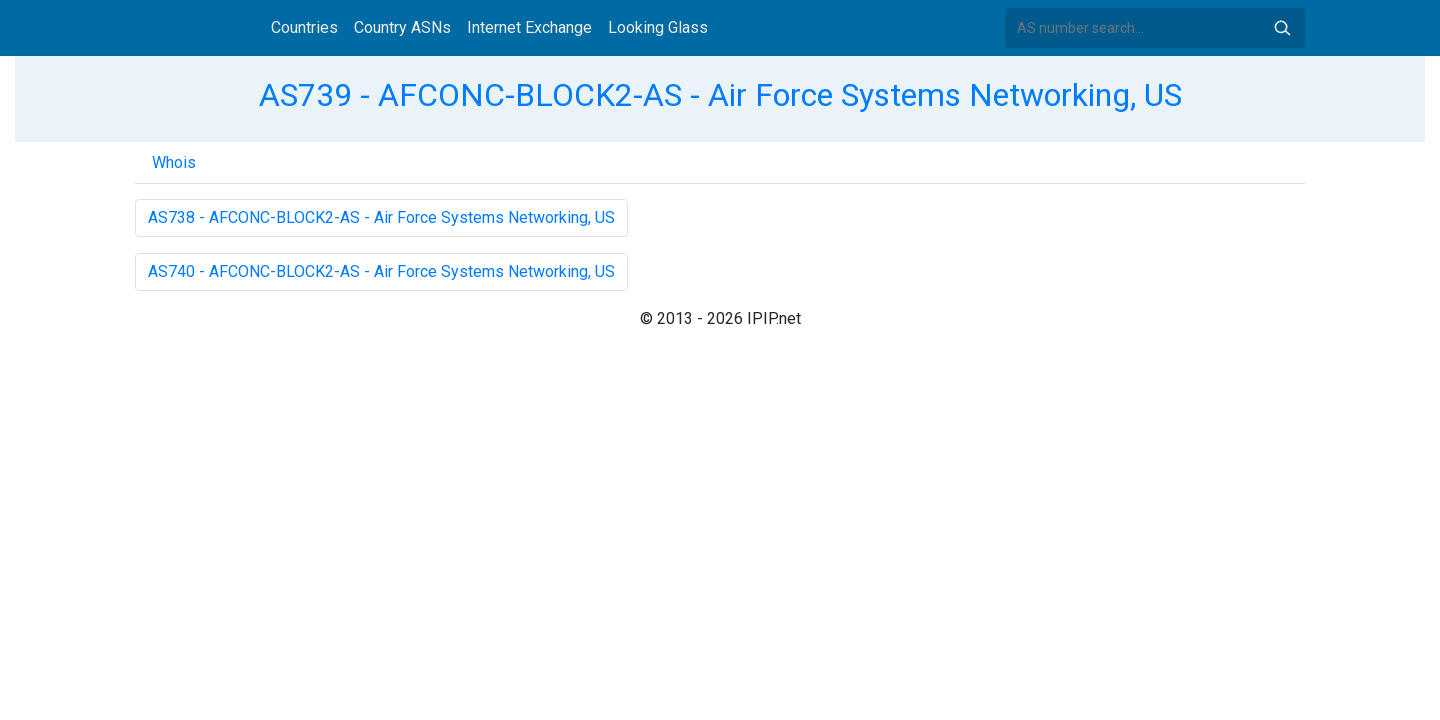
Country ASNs (402, 27)
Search (1282, 28)
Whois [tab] (174, 162)
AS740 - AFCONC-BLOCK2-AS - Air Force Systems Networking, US (381, 271)
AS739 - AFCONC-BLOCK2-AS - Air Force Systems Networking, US (720, 95)
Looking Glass (658, 27)
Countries (304, 27)
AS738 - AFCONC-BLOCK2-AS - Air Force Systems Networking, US (381, 217)
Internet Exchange (529, 27)
